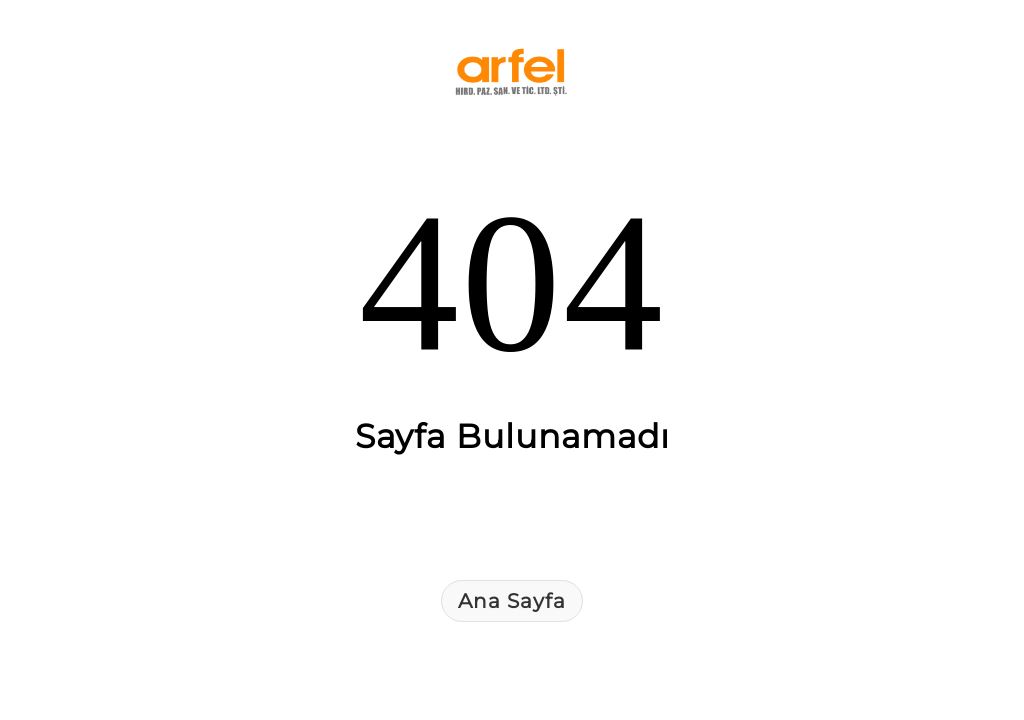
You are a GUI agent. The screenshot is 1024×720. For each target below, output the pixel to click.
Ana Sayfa (512, 601)
